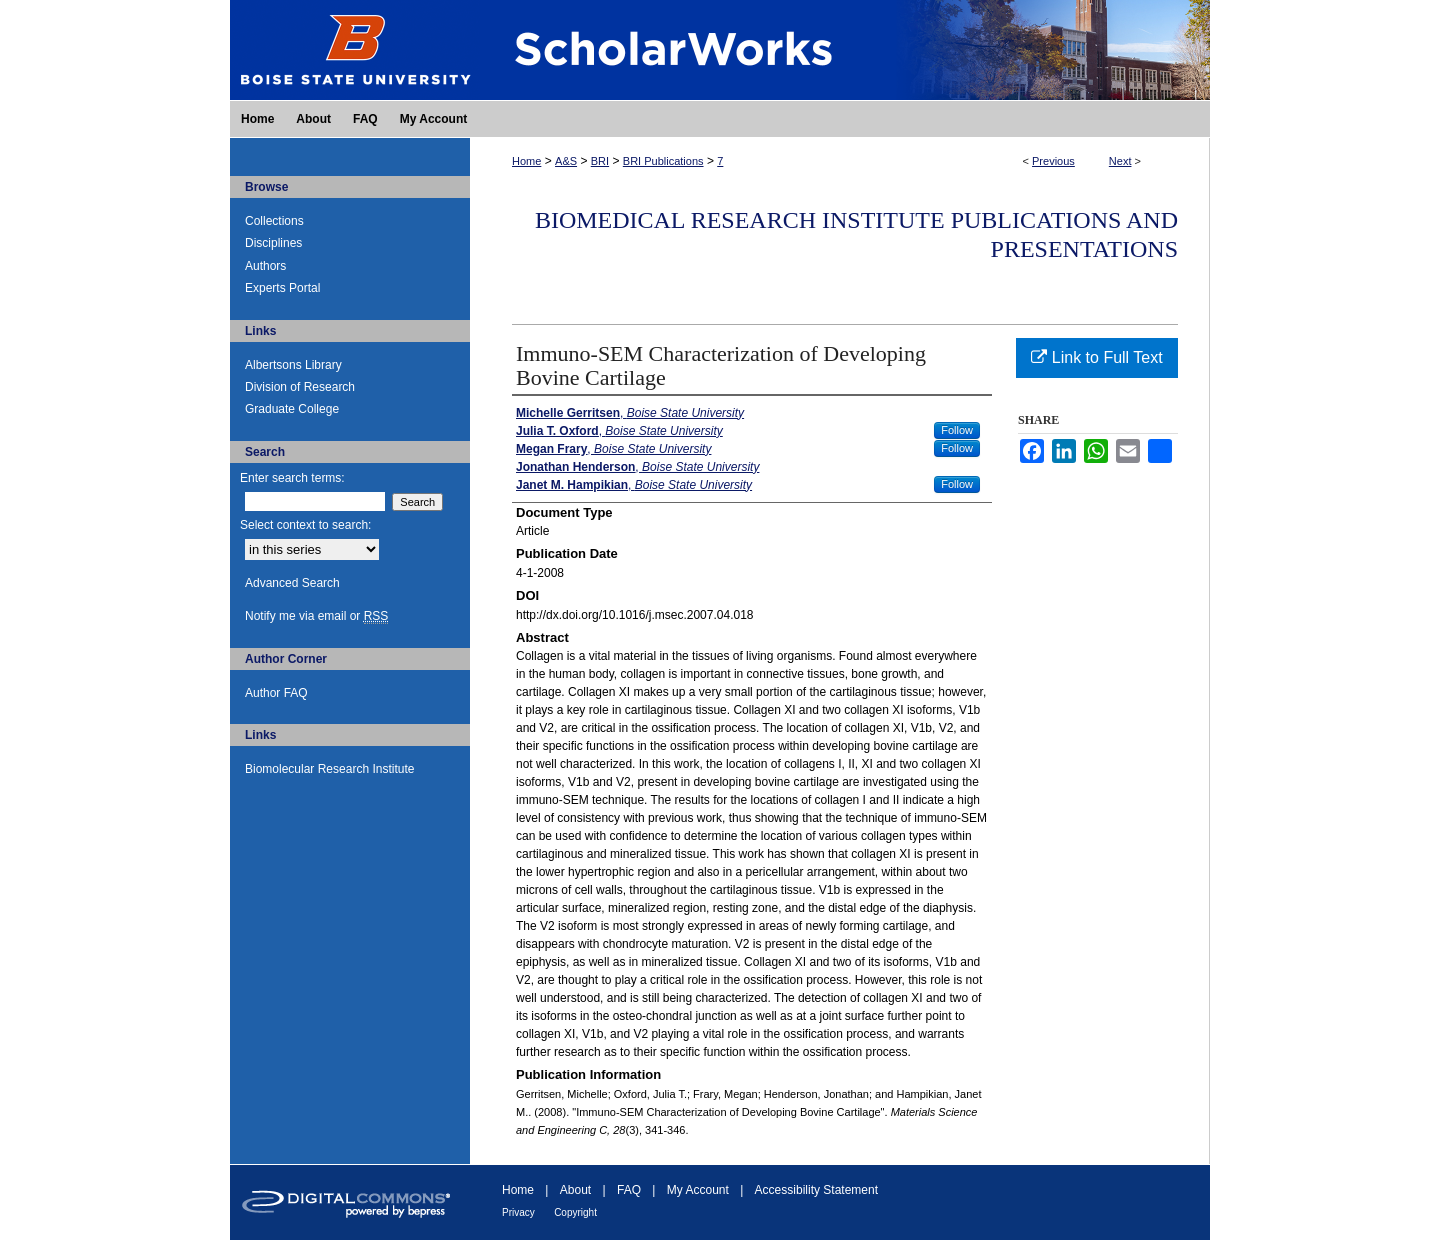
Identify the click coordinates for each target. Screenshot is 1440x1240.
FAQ (629, 1190)
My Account (698, 1190)
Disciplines (273, 243)
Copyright (575, 1212)
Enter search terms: (292, 478)
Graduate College (292, 409)
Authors (265, 266)
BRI (600, 161)
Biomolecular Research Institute (329, 769)
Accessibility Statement (816, 1190)
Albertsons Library (293, 365)
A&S (566, 161)
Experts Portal (282, 288)
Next (1120, 161)
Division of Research (300, 387)
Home (526, 161)
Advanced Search (292, 583)
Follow (957, 430)
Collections (274, 221)
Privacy (518, 1212)
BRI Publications (663, 161)
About (575, 1190)
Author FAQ (276, 693)
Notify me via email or (316, 616)
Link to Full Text (1096, 357)
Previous (1053, 161)
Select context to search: (305, 525)
